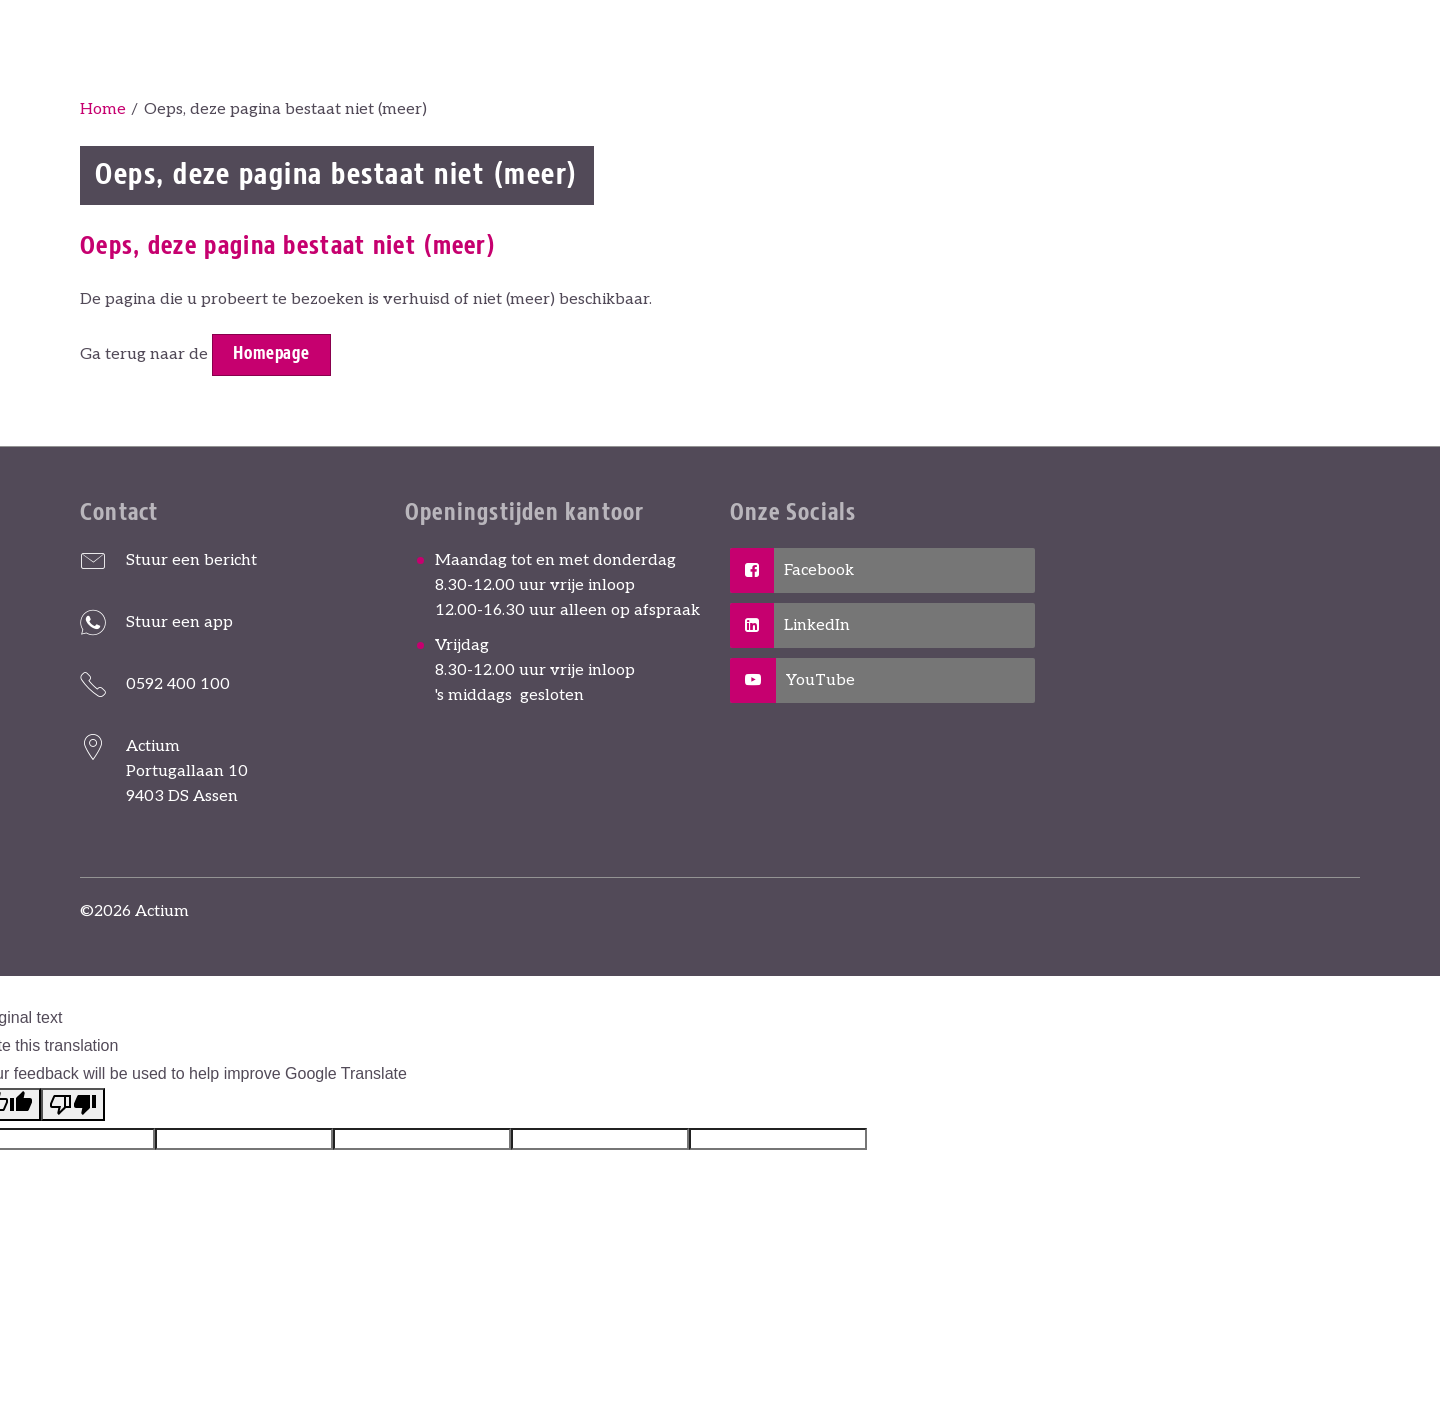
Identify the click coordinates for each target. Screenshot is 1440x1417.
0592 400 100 (178, 684)
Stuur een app (179, 622)
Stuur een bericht (191, 560)
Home (103, 109)
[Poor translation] (73, 1104)
